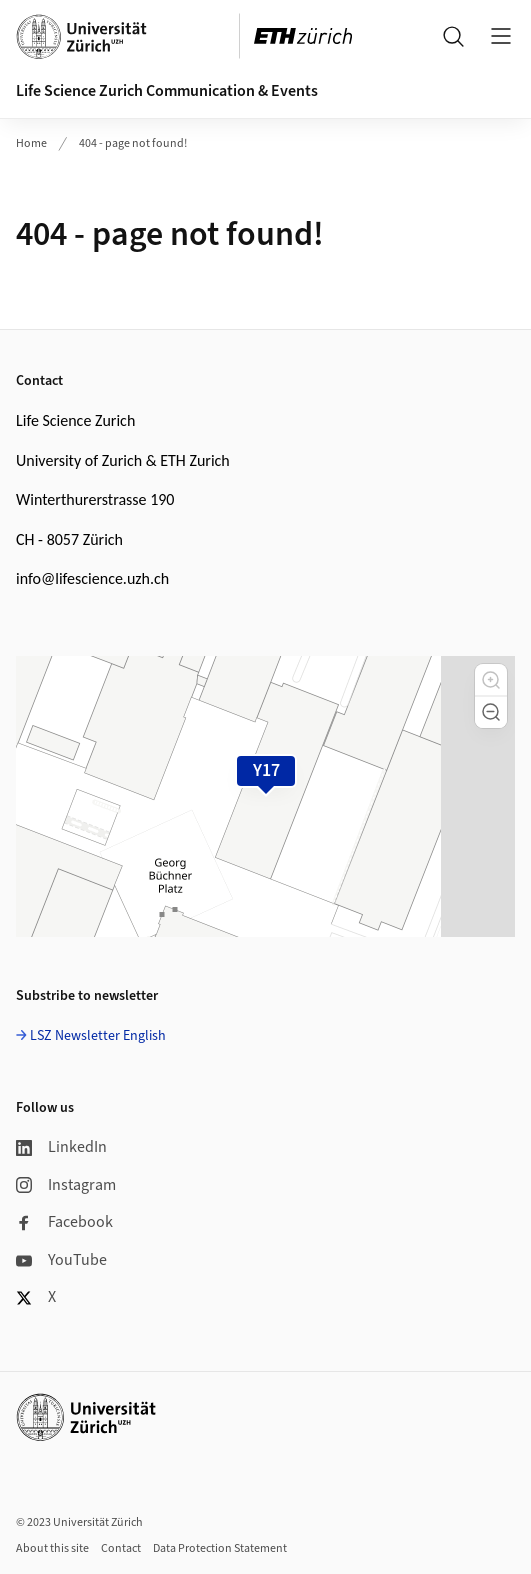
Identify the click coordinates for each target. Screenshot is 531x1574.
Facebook (64, 1222)
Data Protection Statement (220, 1548)
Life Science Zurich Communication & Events (167, 91)
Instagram (66, 1185)
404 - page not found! (133, 143)
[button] (491, 680)
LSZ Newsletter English (98, 1036)
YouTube (61, 1260)
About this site (52, 1548)
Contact (121, 1548)
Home (31, 143)
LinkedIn (61, 1147)
